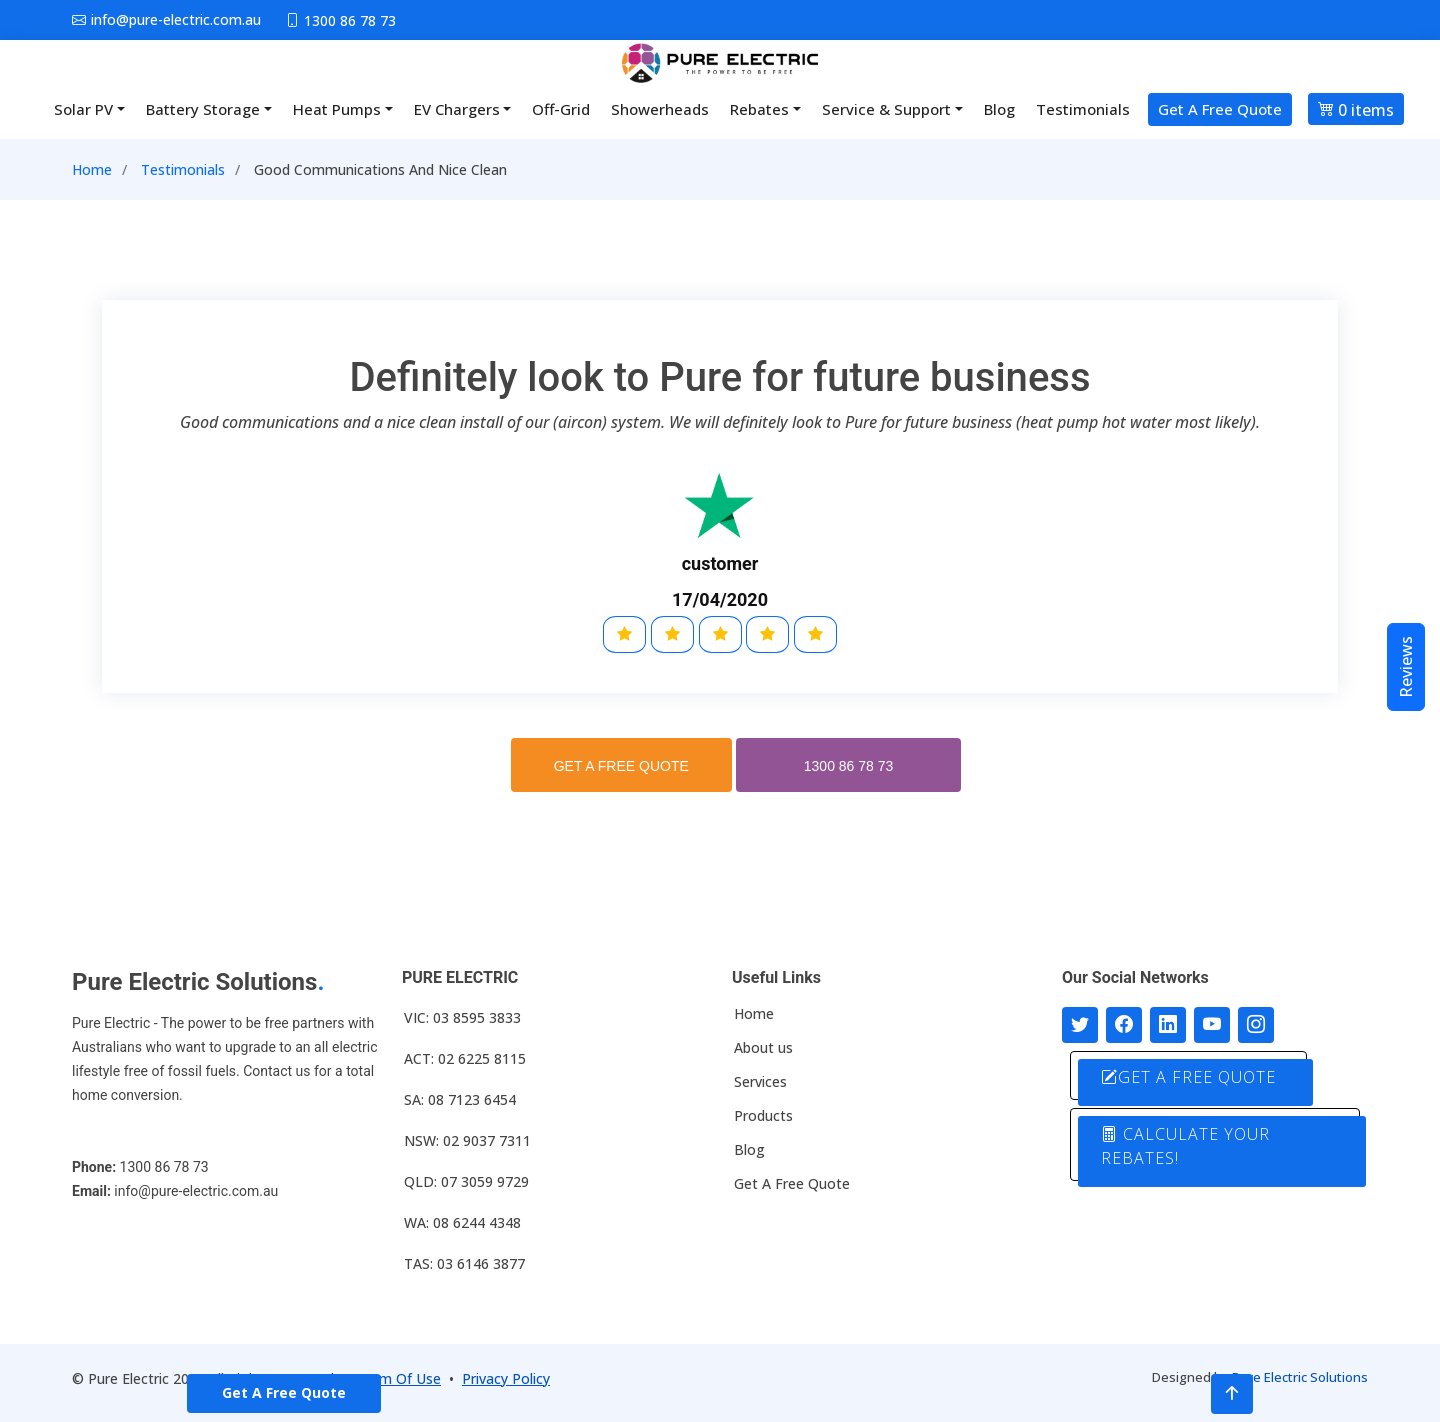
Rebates (759, 109)
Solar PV (83, 109)
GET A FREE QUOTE (621, 766)
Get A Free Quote (1220, 109)
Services (760, 1082)
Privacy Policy (506, 1378)
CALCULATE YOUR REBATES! (1185, 1146)
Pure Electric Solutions (1300, 1377)
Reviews (1406, 667)
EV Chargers (457, 109)
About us (763, 1048)
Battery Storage (203, 109)
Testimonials (1083, 109)
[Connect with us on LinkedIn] (1168, 1025)
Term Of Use (399, 1378)
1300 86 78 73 (849, 766)
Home (92, 169)
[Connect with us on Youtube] (1212, 1025)
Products (763, 1116)
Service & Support (886, 109)
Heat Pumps (337, 109)
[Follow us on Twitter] (1080, 1025)
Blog (999, 109)
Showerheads (660, 109)
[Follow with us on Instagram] (1256, 1025)
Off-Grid (561, 109)
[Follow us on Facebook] (1124, 1025)
